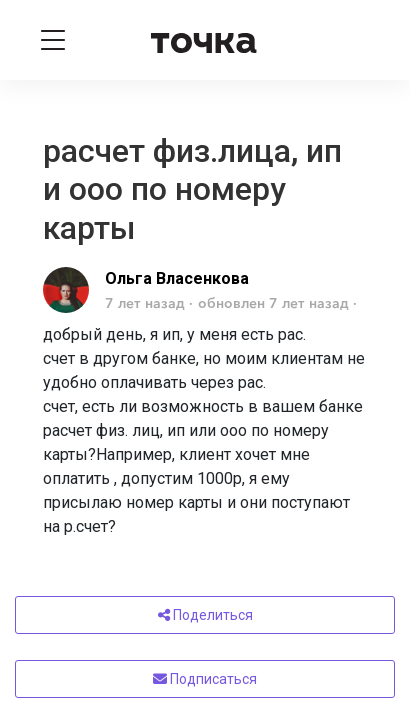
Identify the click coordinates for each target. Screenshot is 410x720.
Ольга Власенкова (177, 278)
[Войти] (358, 40)
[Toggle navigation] (53, 40)
